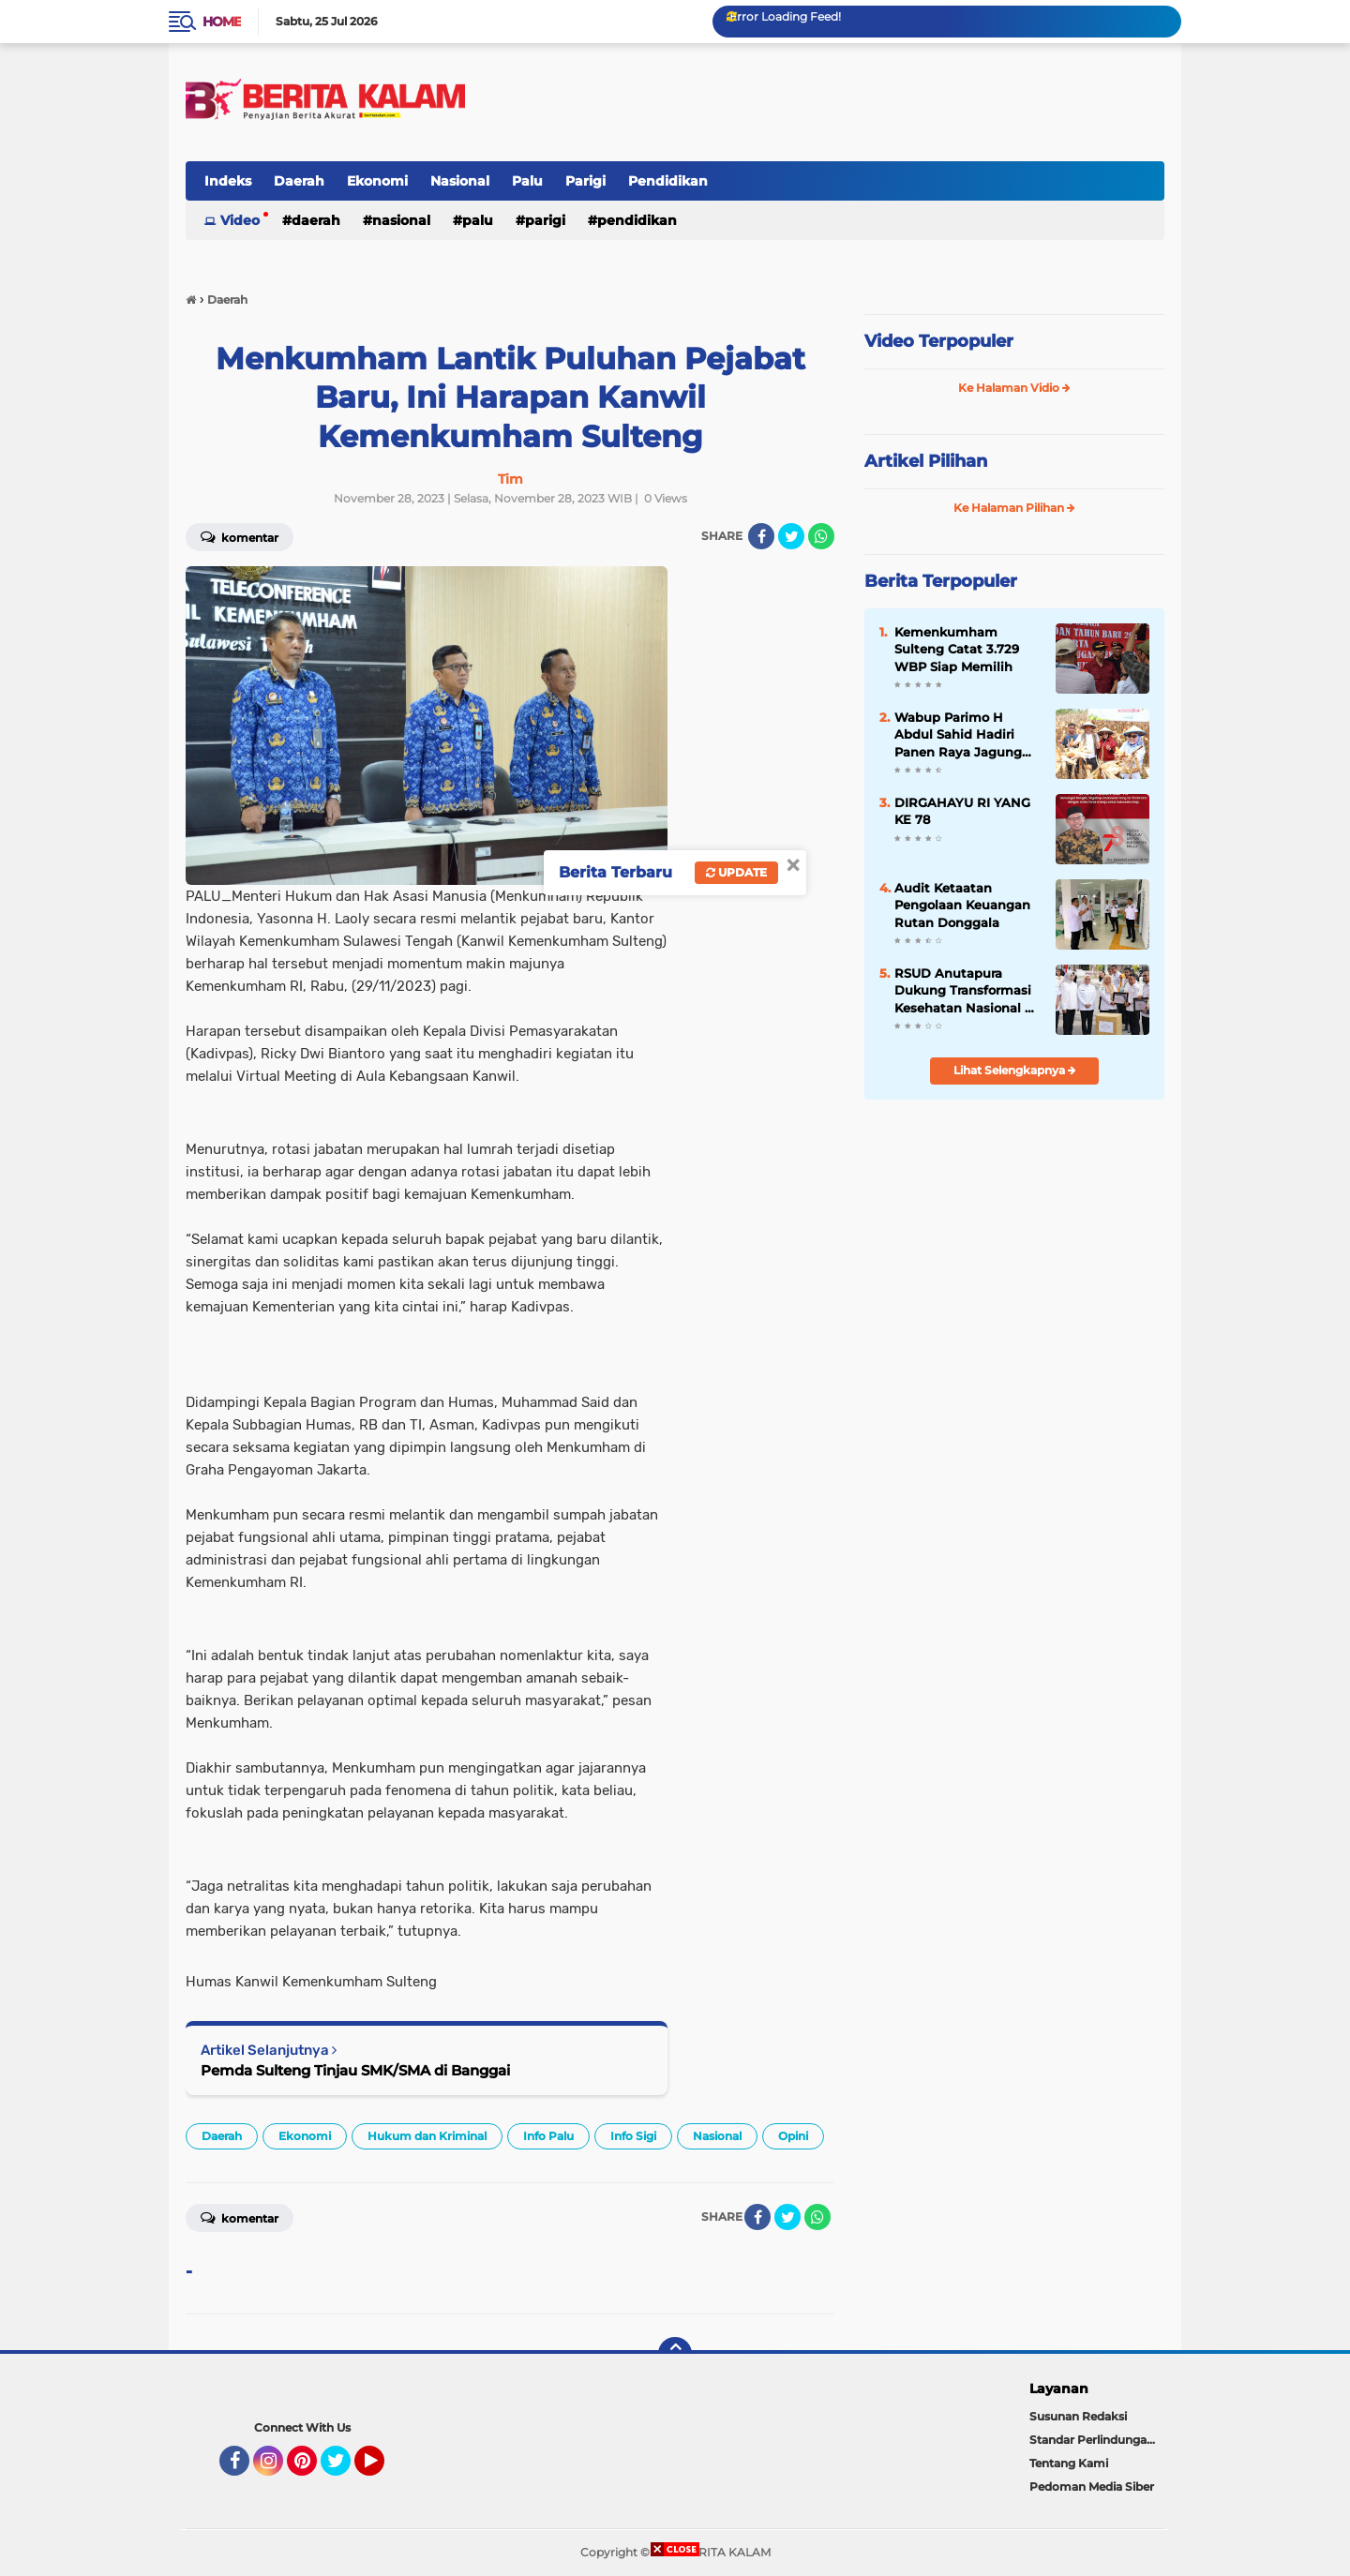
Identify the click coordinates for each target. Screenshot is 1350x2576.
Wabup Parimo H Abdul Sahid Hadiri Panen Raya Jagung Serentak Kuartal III (958, 735)
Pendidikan (668, 180)
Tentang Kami (1068, 2463)
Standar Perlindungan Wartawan (1096, 2440)
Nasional (459, 180)
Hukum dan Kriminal (427, 2136)
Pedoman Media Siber (1091, 2486)
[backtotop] (675, 2354)
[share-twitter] (791, 536)
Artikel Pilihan (925, 461)
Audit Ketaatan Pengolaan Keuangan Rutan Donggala (962, 904)
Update (736, 872)
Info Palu (548, 2136)
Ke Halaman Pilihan (1014, 508)
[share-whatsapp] (821, 536)
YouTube (382, 2469)
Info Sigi (633, 2136)
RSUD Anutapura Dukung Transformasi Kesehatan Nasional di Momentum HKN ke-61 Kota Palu (966, 991)
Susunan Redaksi (1078, 2416)
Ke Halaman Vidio (1014, 388)
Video (240, 220)
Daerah (299, 180)
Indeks (227, 180)
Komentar (239, 536)
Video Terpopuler (938, 341)
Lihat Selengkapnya (1014, 1070)
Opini (793, 2136)
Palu (527, 180)
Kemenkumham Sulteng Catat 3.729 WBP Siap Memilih (956, 648)
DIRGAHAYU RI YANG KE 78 (962, 811)
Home (221, 21)
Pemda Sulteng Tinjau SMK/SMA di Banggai (355, 2070)
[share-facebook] (761, 536)
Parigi (585, 180)
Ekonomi (377, 180)
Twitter (344, 2469)
